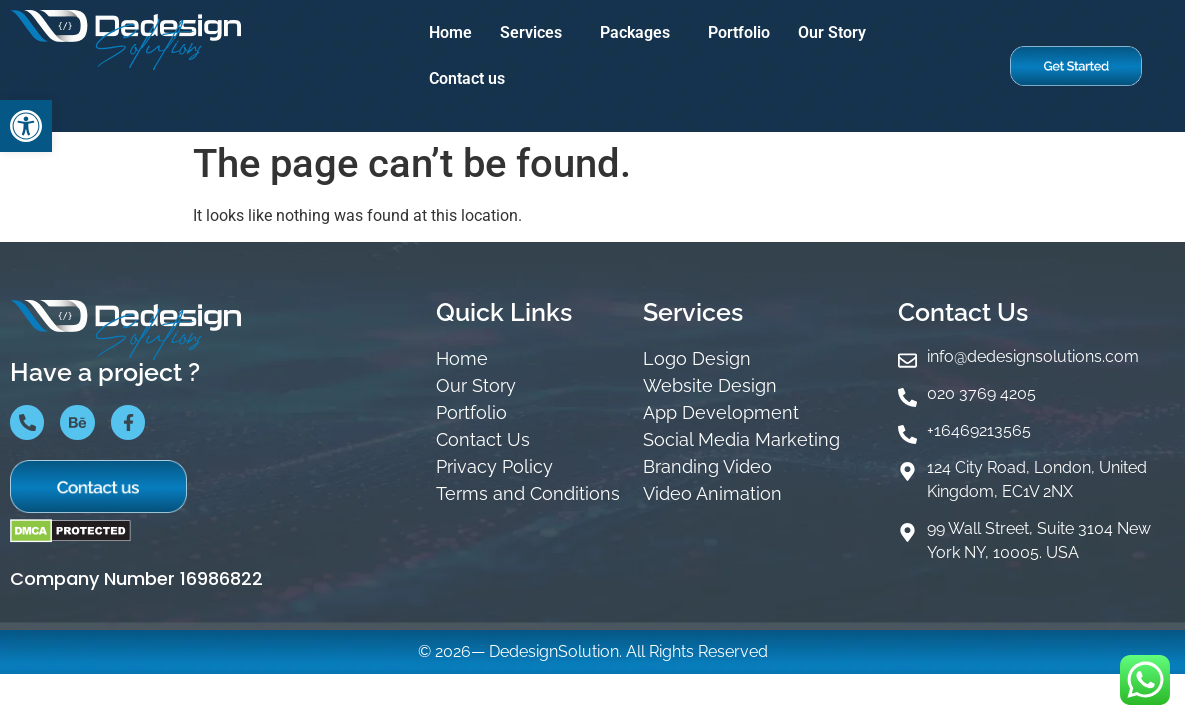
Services (531, 32)
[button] (536, 33)
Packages (635, 32)
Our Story (832, 32)
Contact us (467, 78)
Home (450, 32)
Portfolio (739, 32)
